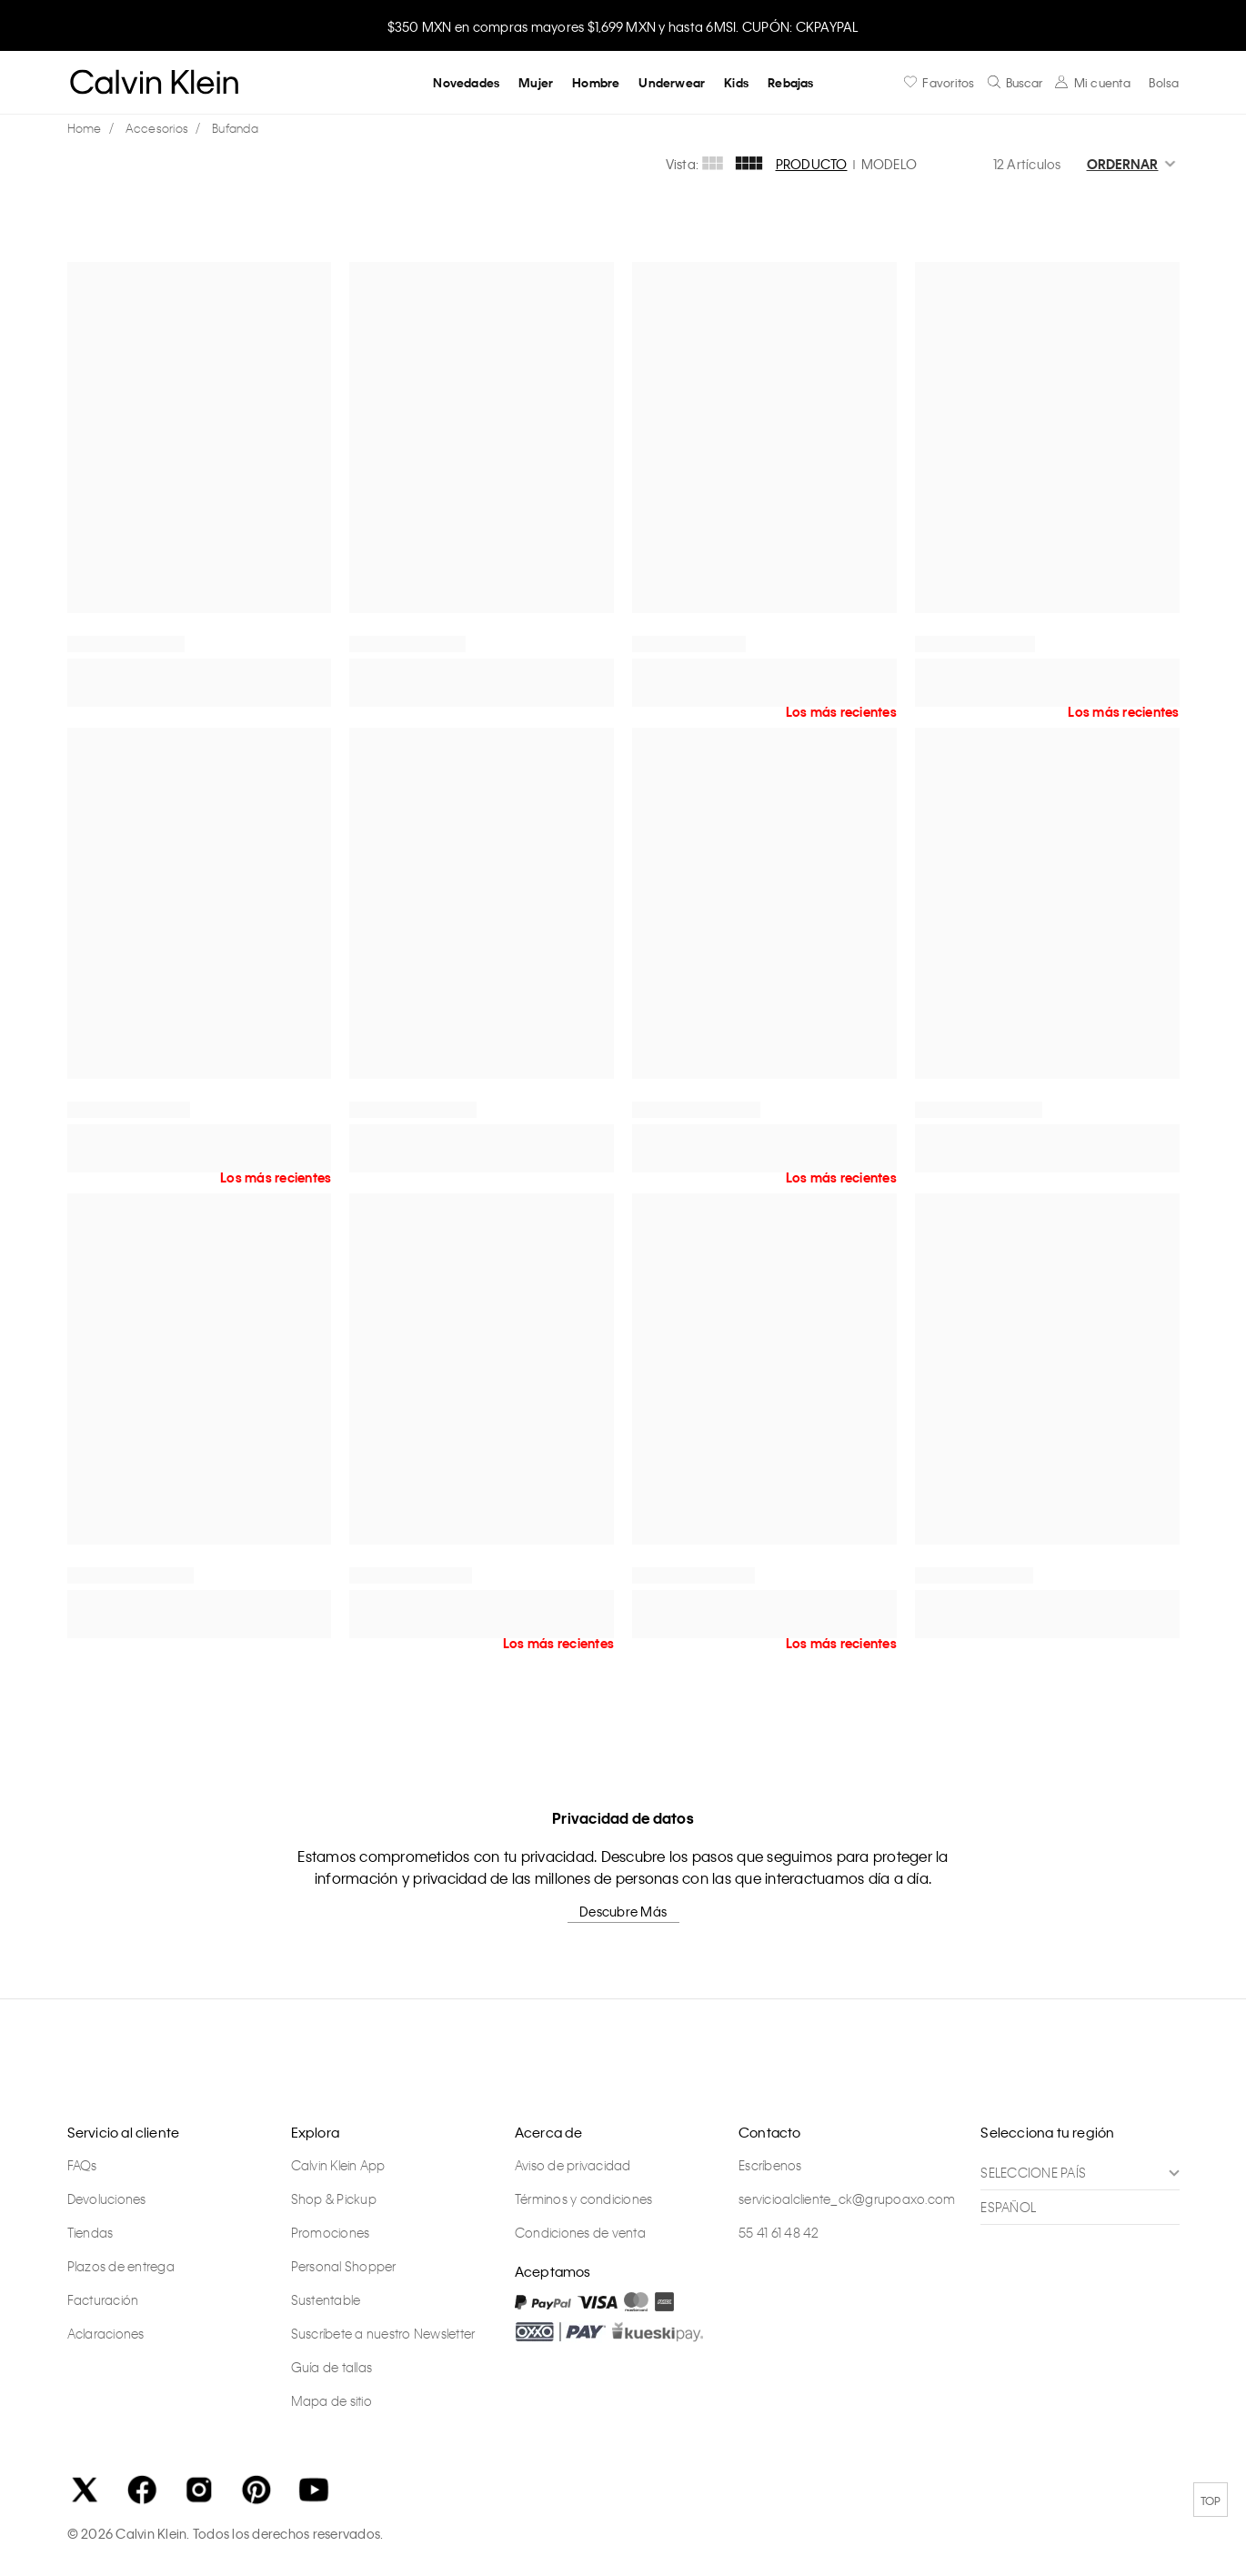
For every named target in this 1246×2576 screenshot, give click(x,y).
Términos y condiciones (584, 2199)
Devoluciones (106, 2199)
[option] (623, 25)
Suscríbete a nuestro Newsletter (383, 2334)
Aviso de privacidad (573, 2166)
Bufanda (235, 128)
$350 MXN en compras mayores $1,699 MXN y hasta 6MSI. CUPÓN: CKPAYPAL (623, 26)
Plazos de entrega (121, 2267)
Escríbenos (770, 2166)
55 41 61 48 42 (779, 2233)
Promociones (330, 2233)
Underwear (671, 82)
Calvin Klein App (338, 2166)
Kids (736, 82)
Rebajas (790, 82)
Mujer (535, 82)
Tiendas (90, 2233)
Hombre (595, 82)
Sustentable (326, 2300)
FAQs (82, 2166)
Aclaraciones (106, 2334)
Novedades (466, 82)
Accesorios (157, 128)
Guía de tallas (332, 2368)
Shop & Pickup (334, 2199)
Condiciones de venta (580, 2233)
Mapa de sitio (331, 2401)
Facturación (103, 2300)
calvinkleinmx (89, 129)
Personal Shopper (344, 2267)
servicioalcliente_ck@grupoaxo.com (847, 2199)
